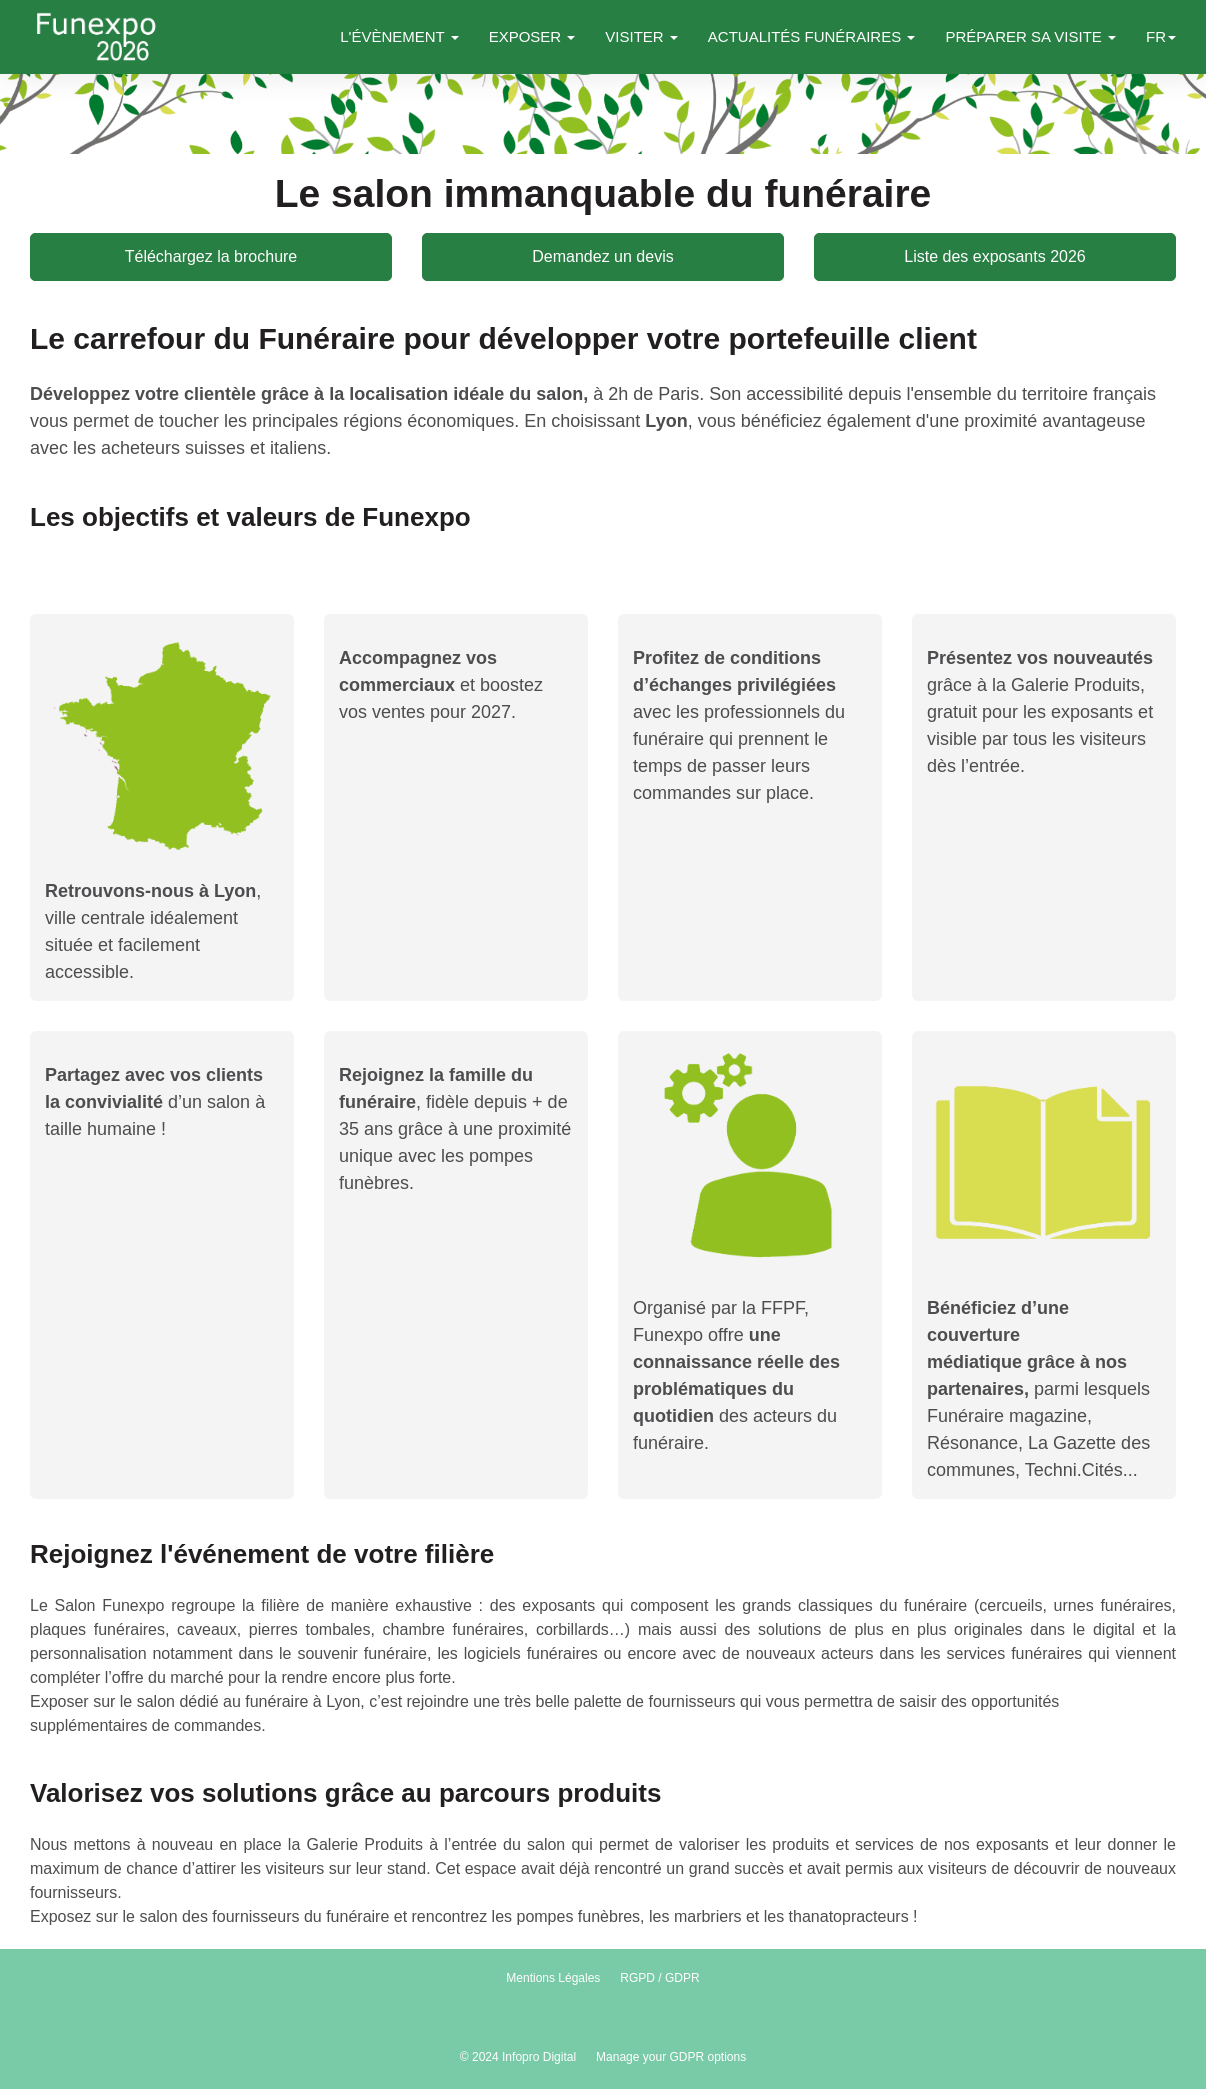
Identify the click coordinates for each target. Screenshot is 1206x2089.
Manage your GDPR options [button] (671, 2057)
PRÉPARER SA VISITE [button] (1030, 36)
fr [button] (1161, 36)
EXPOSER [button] (532, 36)
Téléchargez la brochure (211, 256)
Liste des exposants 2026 (994, 256)
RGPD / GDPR (659, 1978)
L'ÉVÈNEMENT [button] (399, 36)
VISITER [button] (641, 36)
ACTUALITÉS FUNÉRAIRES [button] (812, 36)
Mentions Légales (553, 1978)
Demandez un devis (602, 256)
